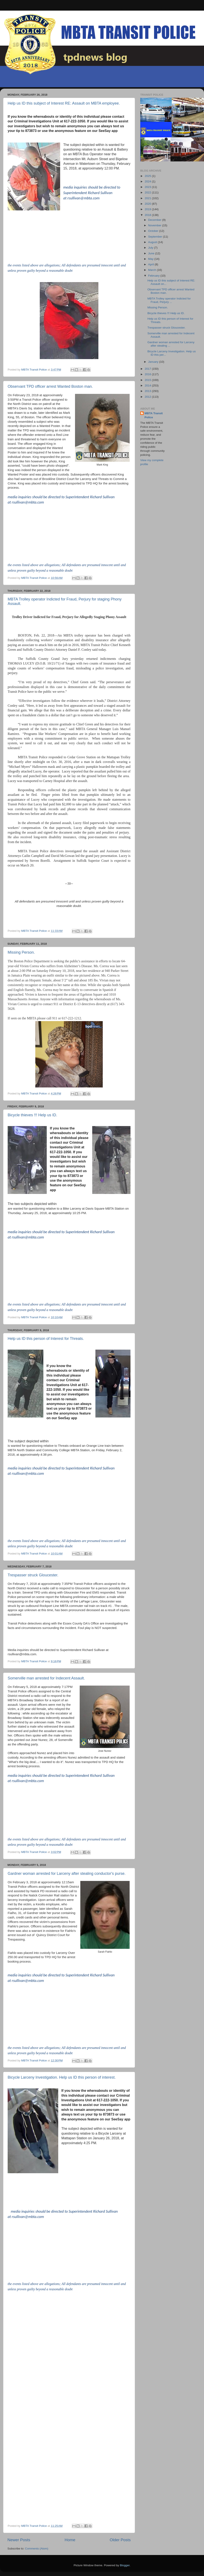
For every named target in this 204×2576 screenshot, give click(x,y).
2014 (148, 385)
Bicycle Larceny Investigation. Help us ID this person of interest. (62, 2077)
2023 (148, 187)
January (153, 361)
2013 (148, 391)
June (151, 253)
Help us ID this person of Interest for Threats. (46, 1338)
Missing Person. (21, 952)
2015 (148, 380)
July (151, 247)
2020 (148, 203)
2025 (148, 176)
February (154, 275)
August (153, 242)
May (151, 258)
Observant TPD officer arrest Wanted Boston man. (50, 386)
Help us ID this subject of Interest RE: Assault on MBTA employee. (64, 103)
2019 (148, 209)
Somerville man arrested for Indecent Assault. (46, 1678)
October (153, 230)
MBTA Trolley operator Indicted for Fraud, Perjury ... (169, 300)
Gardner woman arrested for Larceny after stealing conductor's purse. (67, 1873)
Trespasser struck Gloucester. (33, 1575)
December (155, 219)
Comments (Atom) (36, 2548)
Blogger (125, 2565)
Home (70, 2540)
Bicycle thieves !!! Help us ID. (32, 1115)
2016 (148, 374)
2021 (148, 198)
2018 (148, 215)
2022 (148, 192)
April (151, 264)
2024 (148, 181)
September (155, 236)
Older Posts (120, 2540)
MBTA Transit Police (153, 415)
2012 (148, 396)
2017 (148, 368)
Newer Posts (18, 2540)
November (155, 225)
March (152, 269)
